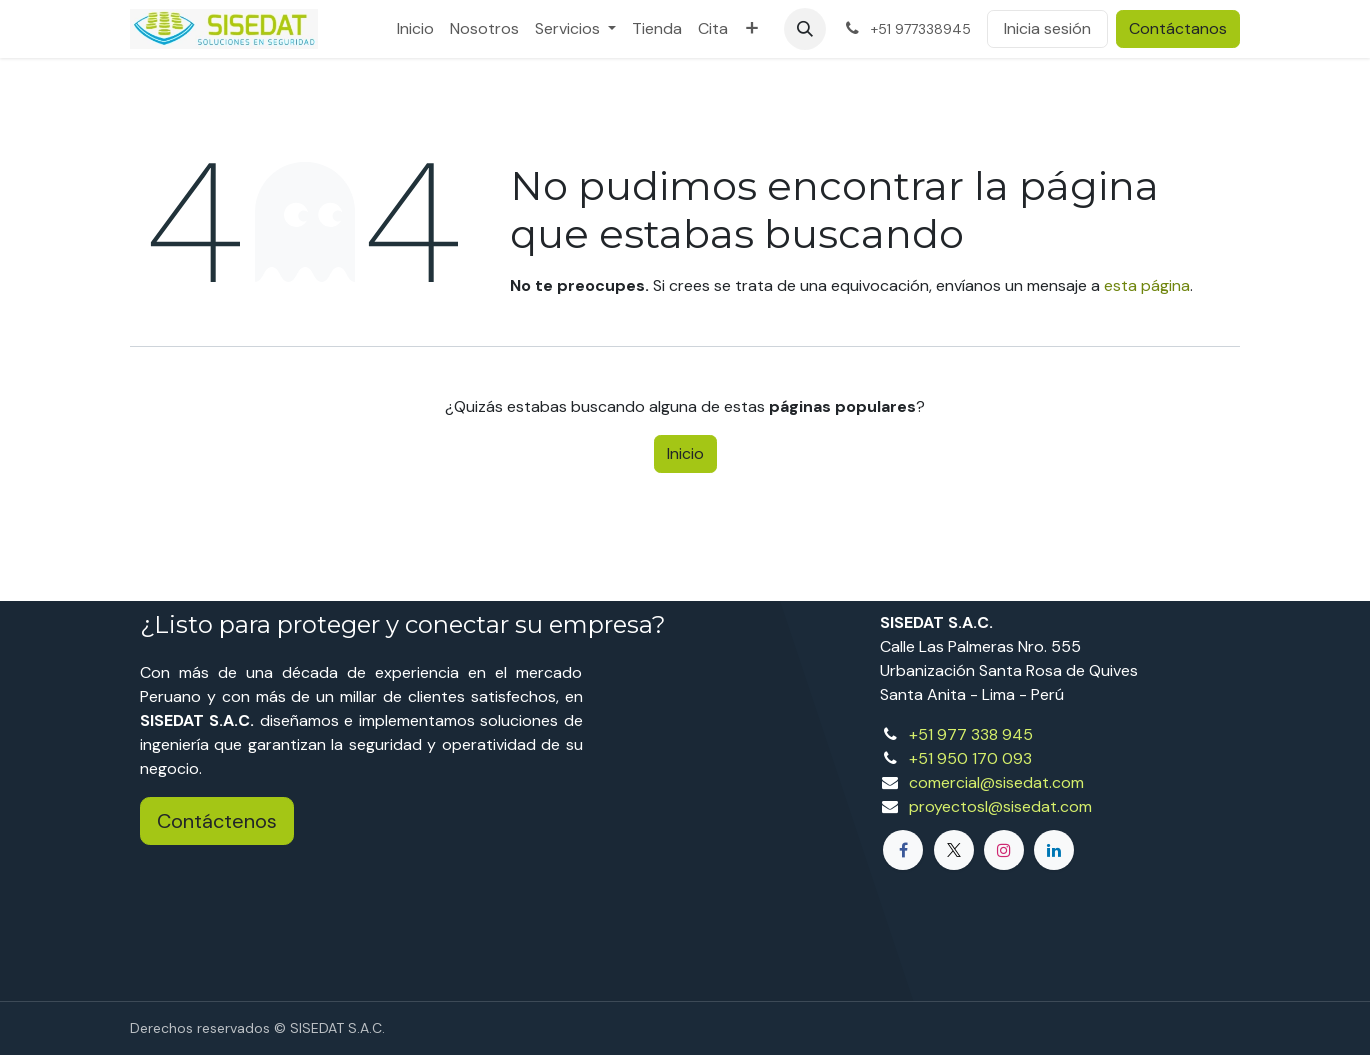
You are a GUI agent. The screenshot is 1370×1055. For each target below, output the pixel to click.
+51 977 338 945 (971, 734)
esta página (1147, 285)
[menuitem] (415, 29)
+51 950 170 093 (970, 758)
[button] (805, 29)
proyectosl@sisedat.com (1000, 806)
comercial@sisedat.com (996, 782)
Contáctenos (217, 821)
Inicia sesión (1047, 28)
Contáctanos (1178, 28)
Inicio (685, 453)
